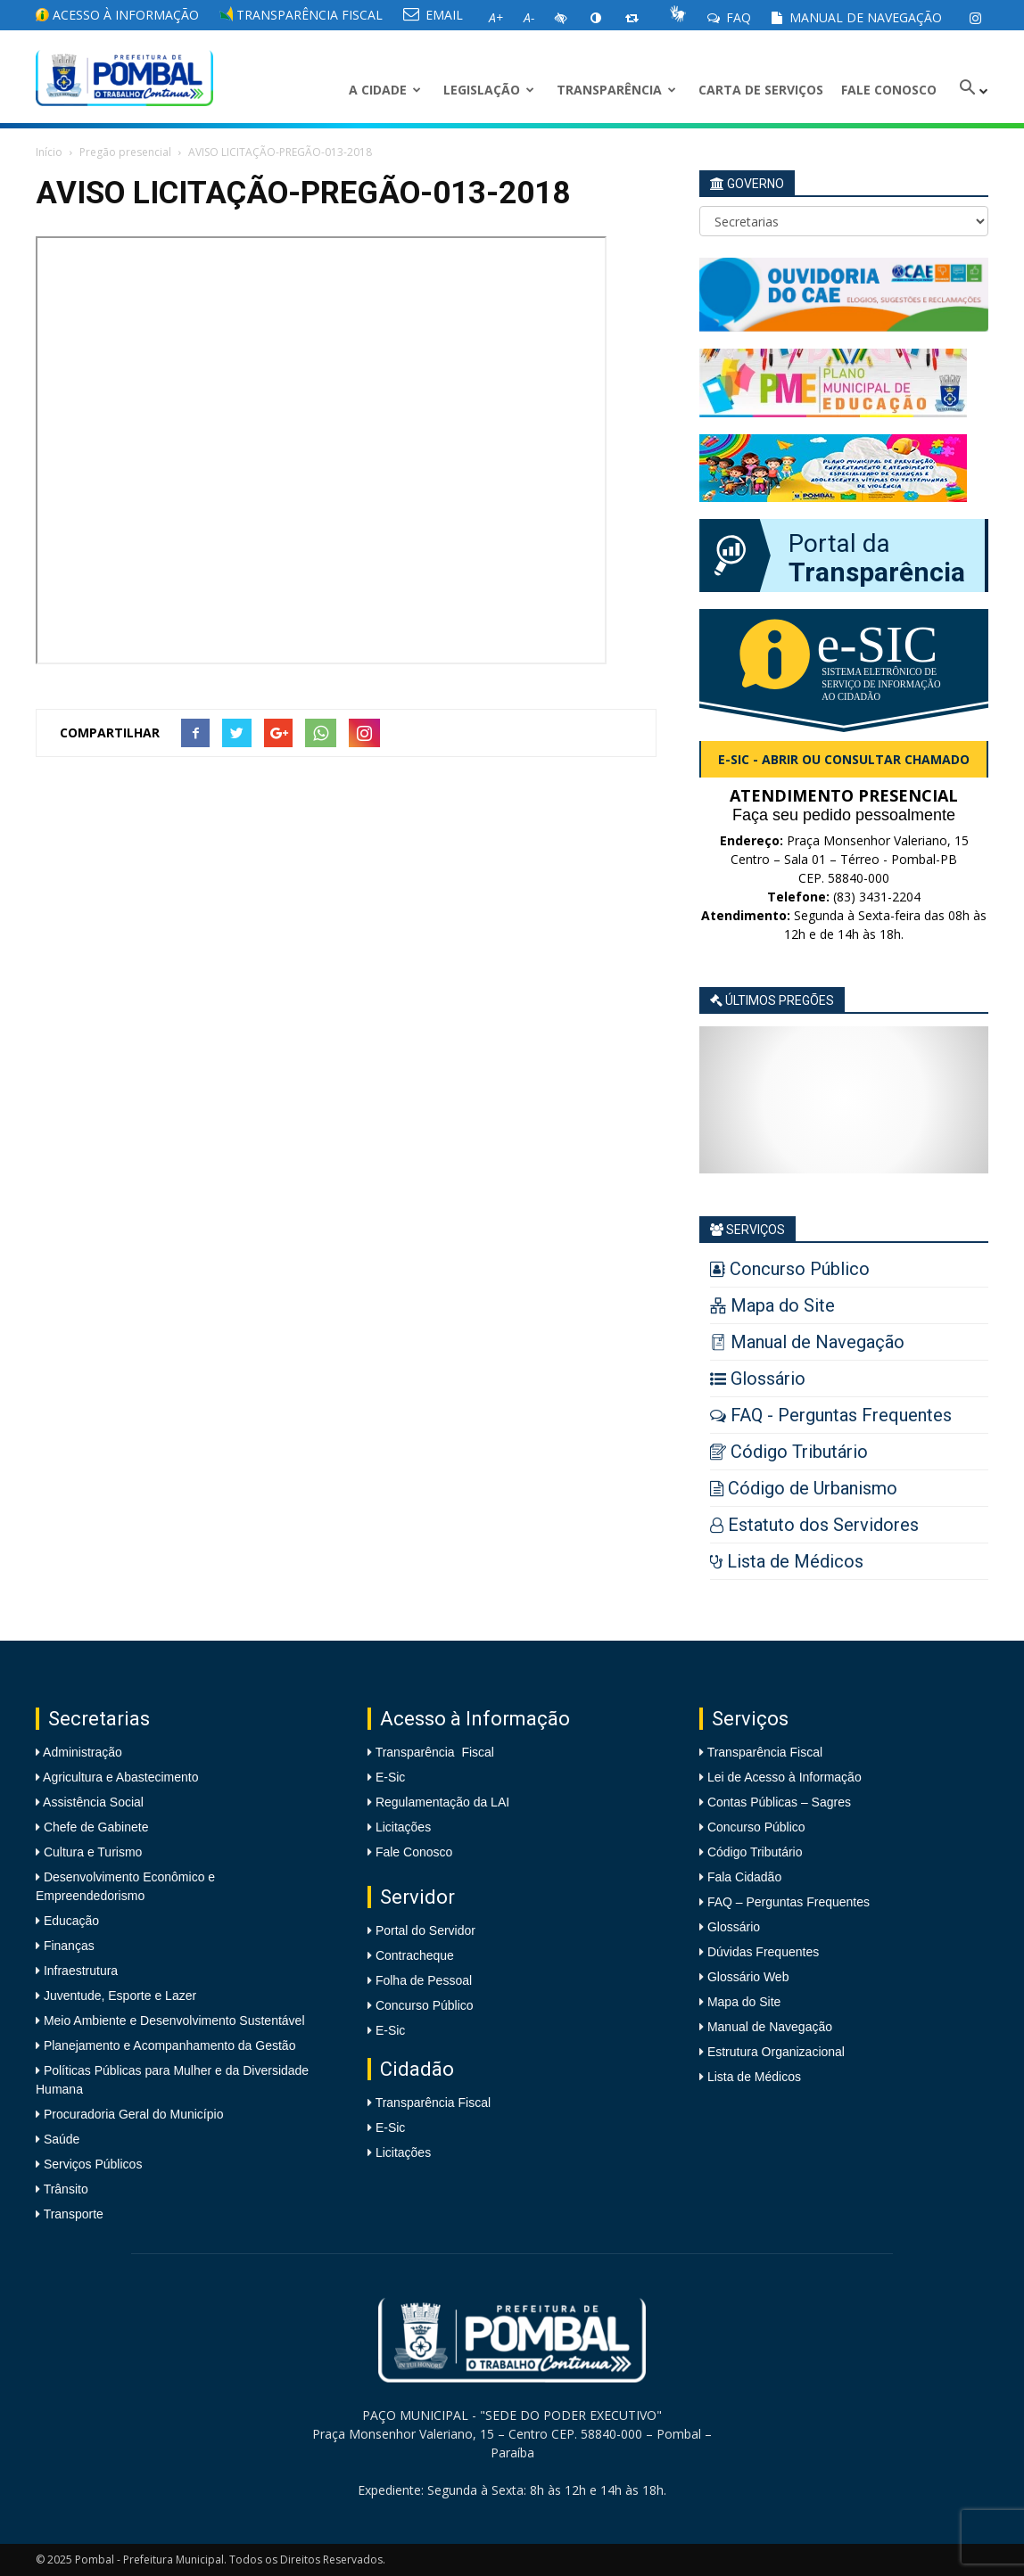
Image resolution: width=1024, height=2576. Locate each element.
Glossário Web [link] (748, 1977)
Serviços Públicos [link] (91, 2164)
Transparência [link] (616, 89)
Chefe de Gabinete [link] (94, 1827)
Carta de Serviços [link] (760, 89)
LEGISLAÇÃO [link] (488, 89)
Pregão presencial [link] (125, 152)
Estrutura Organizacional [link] (776, 2052)
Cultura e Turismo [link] (91, 1852)
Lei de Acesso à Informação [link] (784, 1777)
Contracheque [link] (415, 1955)
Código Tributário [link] (755, 1852)
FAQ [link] (729, 17)
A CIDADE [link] (385, 89)
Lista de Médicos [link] (754, 2077)
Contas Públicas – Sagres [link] (779, 1802)
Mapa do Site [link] (744, 2002)
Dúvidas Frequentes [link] (763, 1952)
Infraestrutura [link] (79, 1970)
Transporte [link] (71, 2214)
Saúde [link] (59, 2139)
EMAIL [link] (433, 14)
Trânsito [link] (64, 2189)
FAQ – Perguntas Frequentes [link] (788, 1902)
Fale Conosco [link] (889, 89)
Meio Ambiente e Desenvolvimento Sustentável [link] (172, 2020)
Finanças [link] (67, 1945)
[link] (975, 17)
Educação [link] (69, 1920)
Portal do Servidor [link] (425, 1930)
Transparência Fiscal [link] (301, 14)
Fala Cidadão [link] (744, 1877)
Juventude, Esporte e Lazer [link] (118, 1995)
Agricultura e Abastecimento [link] (119, 1777)
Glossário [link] (733, 1927)
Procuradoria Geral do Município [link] (134, 2114)
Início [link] (49, 152)
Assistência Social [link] (92, 1802)
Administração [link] (81, 1752)
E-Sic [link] (390, 1777)
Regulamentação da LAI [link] (442, 1802)
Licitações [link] (403, 1827)
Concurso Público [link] (425, 2005)
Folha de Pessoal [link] (424, 1980)
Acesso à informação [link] (117, 14)
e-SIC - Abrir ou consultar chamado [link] (844, 759)
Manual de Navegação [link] (857, 17)
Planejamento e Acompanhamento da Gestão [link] (167, 2045)
